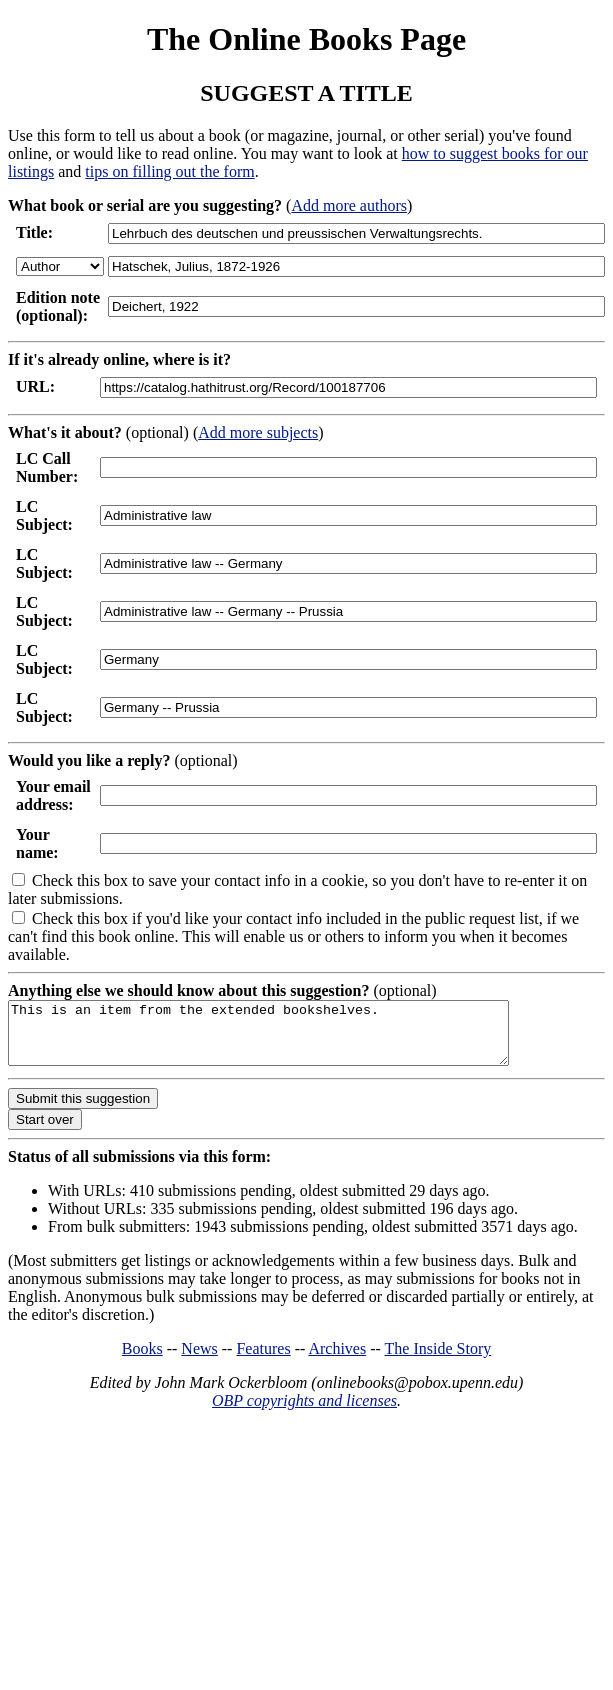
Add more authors (349, 205)
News (199, 1360)
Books (142, 1360)
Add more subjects (258, 432)
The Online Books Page (306, 39)
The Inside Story (438, 1360)
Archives (337, 1360)
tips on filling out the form (169, 171)
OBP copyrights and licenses (304, 1412)
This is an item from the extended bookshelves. (288, 1039)
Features (263, 1360)
